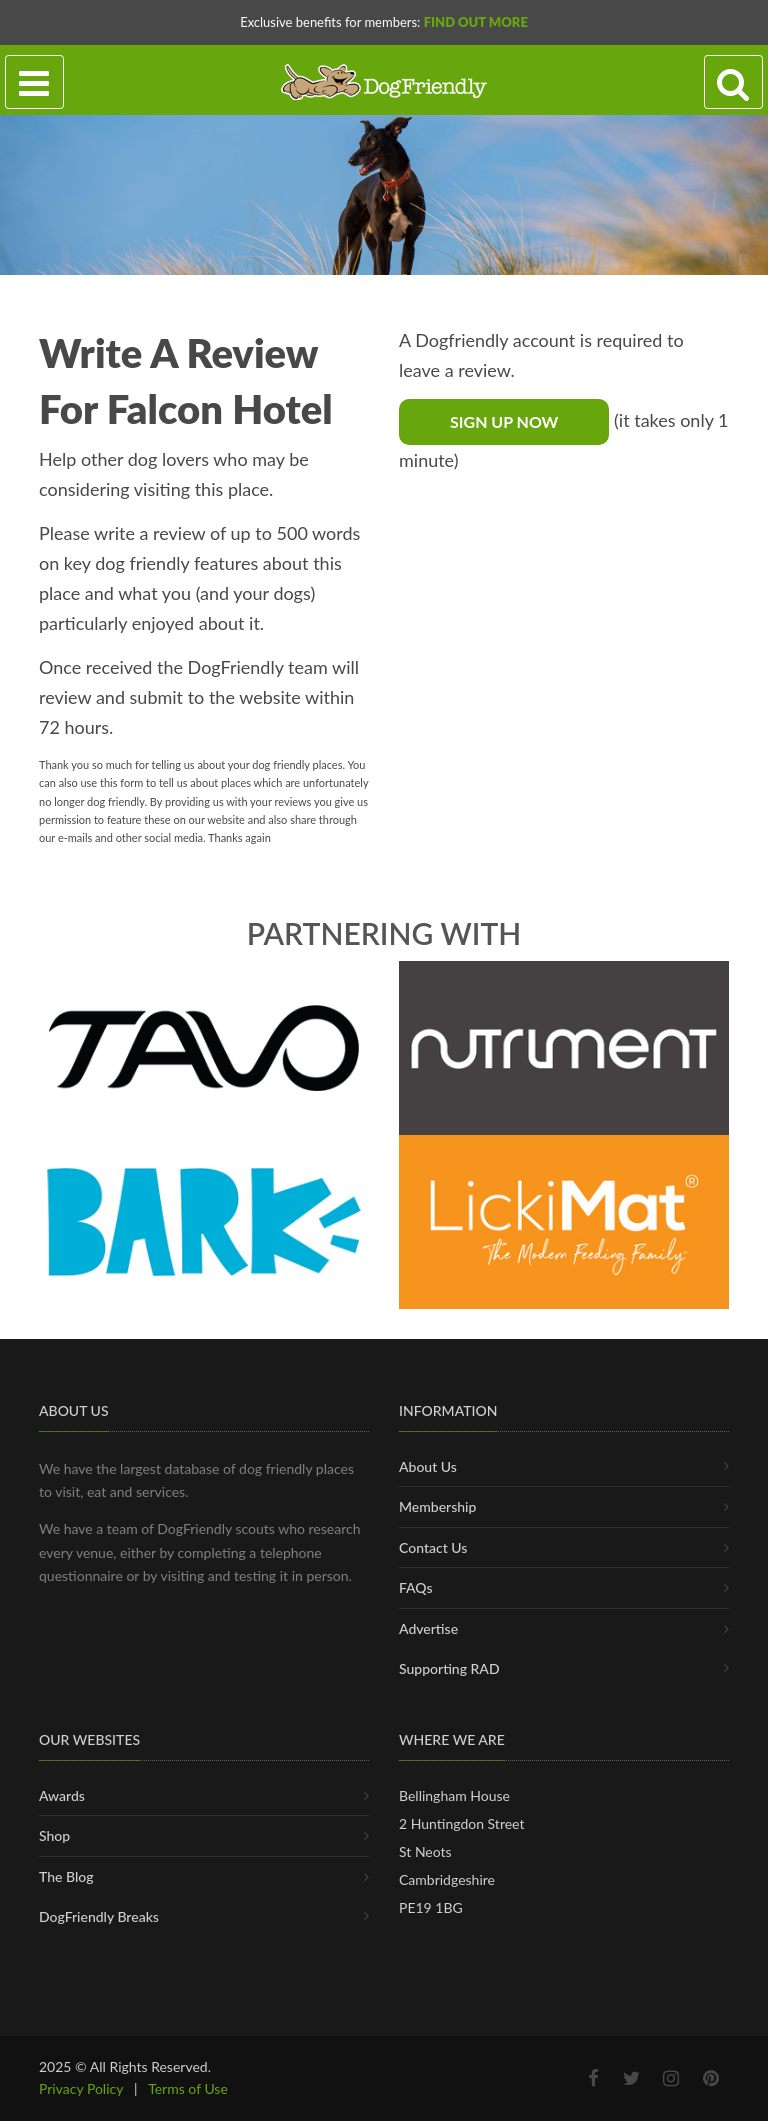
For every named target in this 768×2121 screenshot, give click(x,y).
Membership (437, 1506)
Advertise (428, 1628)
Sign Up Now (504, 421)
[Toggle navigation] (34, 82)
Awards (62, 1795)
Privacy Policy (81, 2088)
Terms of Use (188, 2088)
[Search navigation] (733, 82)
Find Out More (476, 22)
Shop (54, 1835)
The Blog (66, 1876)
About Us (428, 1466)
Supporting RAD (449, 1668)
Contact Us (433, 1547)
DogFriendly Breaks (99, 1916)
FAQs (416, 1587)
